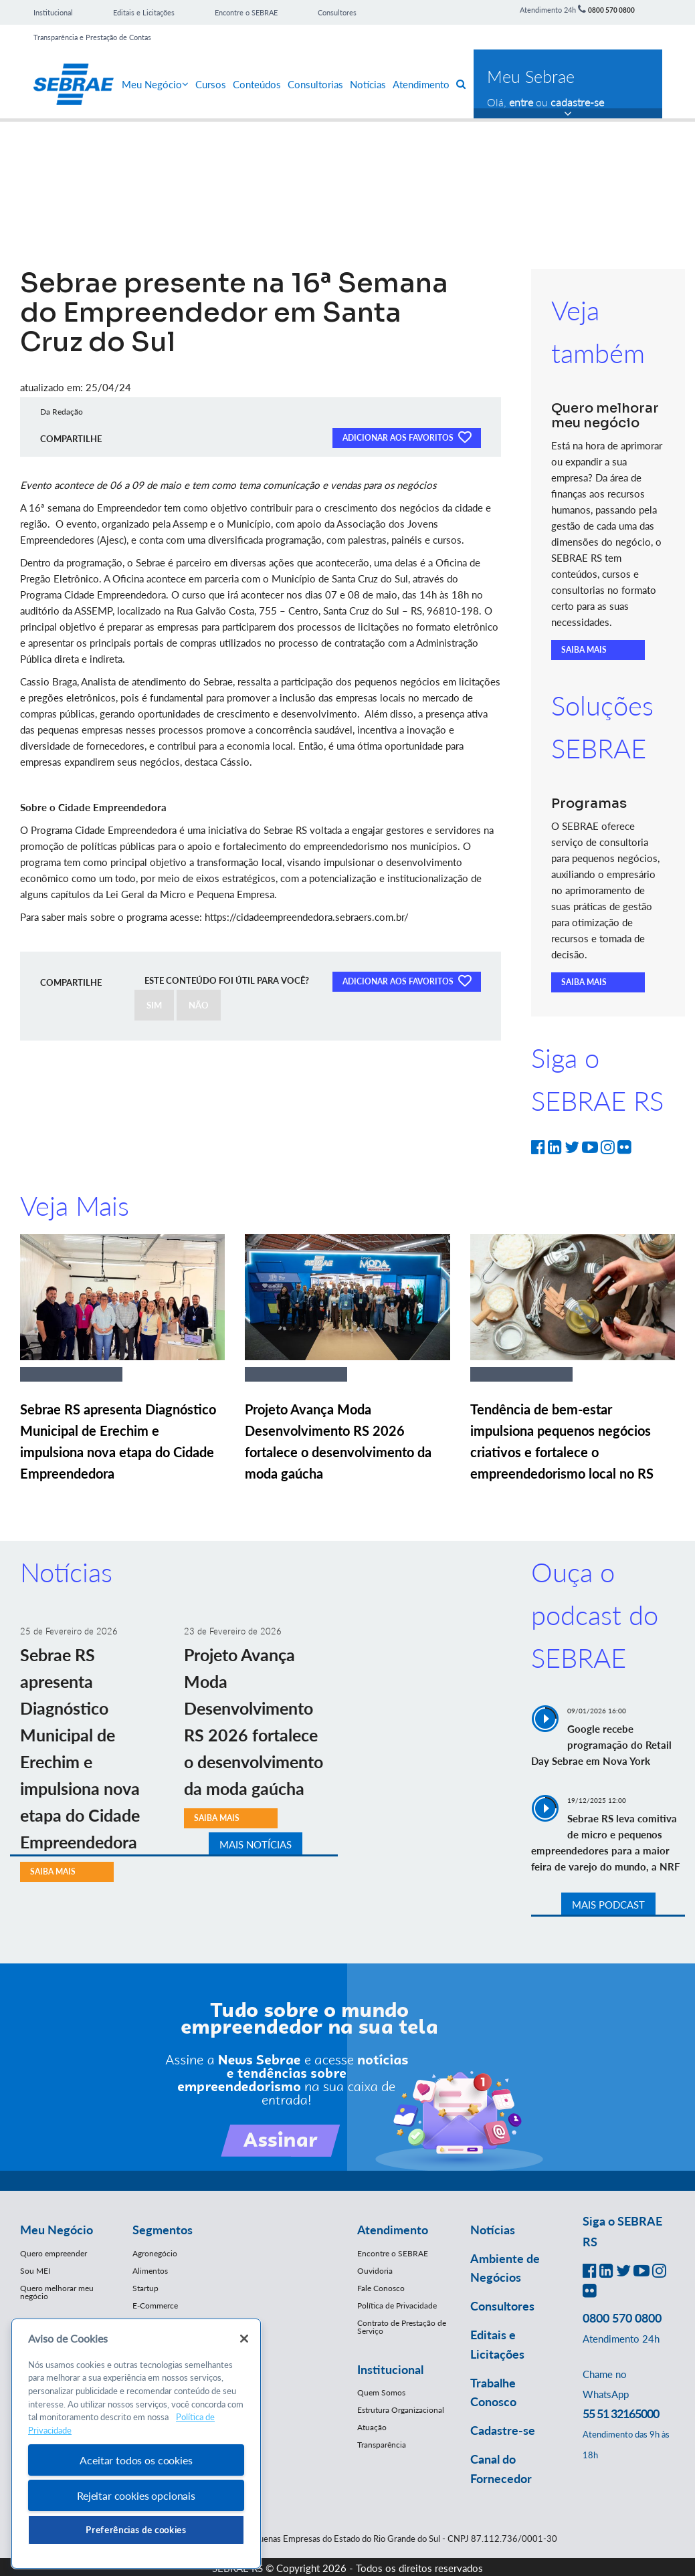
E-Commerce (155, 2305)
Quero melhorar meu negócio (57, 2292)
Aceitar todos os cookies (136, 2460)
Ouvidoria (375, 2271)
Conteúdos (257, 84)
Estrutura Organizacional (400, 2410)
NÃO (199, 1005)
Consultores (337, 12)
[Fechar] (244, 2338)
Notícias (368, 84)
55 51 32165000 (621, 2413)
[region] (136, 2444)
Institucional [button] (390, 2369)
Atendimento (421, 84)
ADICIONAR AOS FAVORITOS (406, 437)
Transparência (381, 2445)
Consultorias (315, 84)
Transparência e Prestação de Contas (92, 37)
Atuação (372, 2427)
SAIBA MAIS (584, 650)
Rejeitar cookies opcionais (136, 2495)
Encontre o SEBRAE (246, 12)
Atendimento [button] (392, 2229)
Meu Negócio (155, 84)
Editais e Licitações (144, 12)
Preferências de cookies (136, 2530)
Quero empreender (53, 2253)
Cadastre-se (502, 2430)
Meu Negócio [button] (56, 2229)
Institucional (53, 12)
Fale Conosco (381, 2288)
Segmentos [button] (162, 2229)
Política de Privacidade (397, 2305)
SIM (154, 1005)
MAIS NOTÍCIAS (255, 1844)
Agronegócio (154, 2253)
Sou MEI (35, 2271)
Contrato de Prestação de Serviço (401, 2327)
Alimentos (150, 2271)
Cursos (210, 84)
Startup (145, 2288)
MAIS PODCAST (608, 1905)
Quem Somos (381, 2392)
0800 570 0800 (611, 10)
